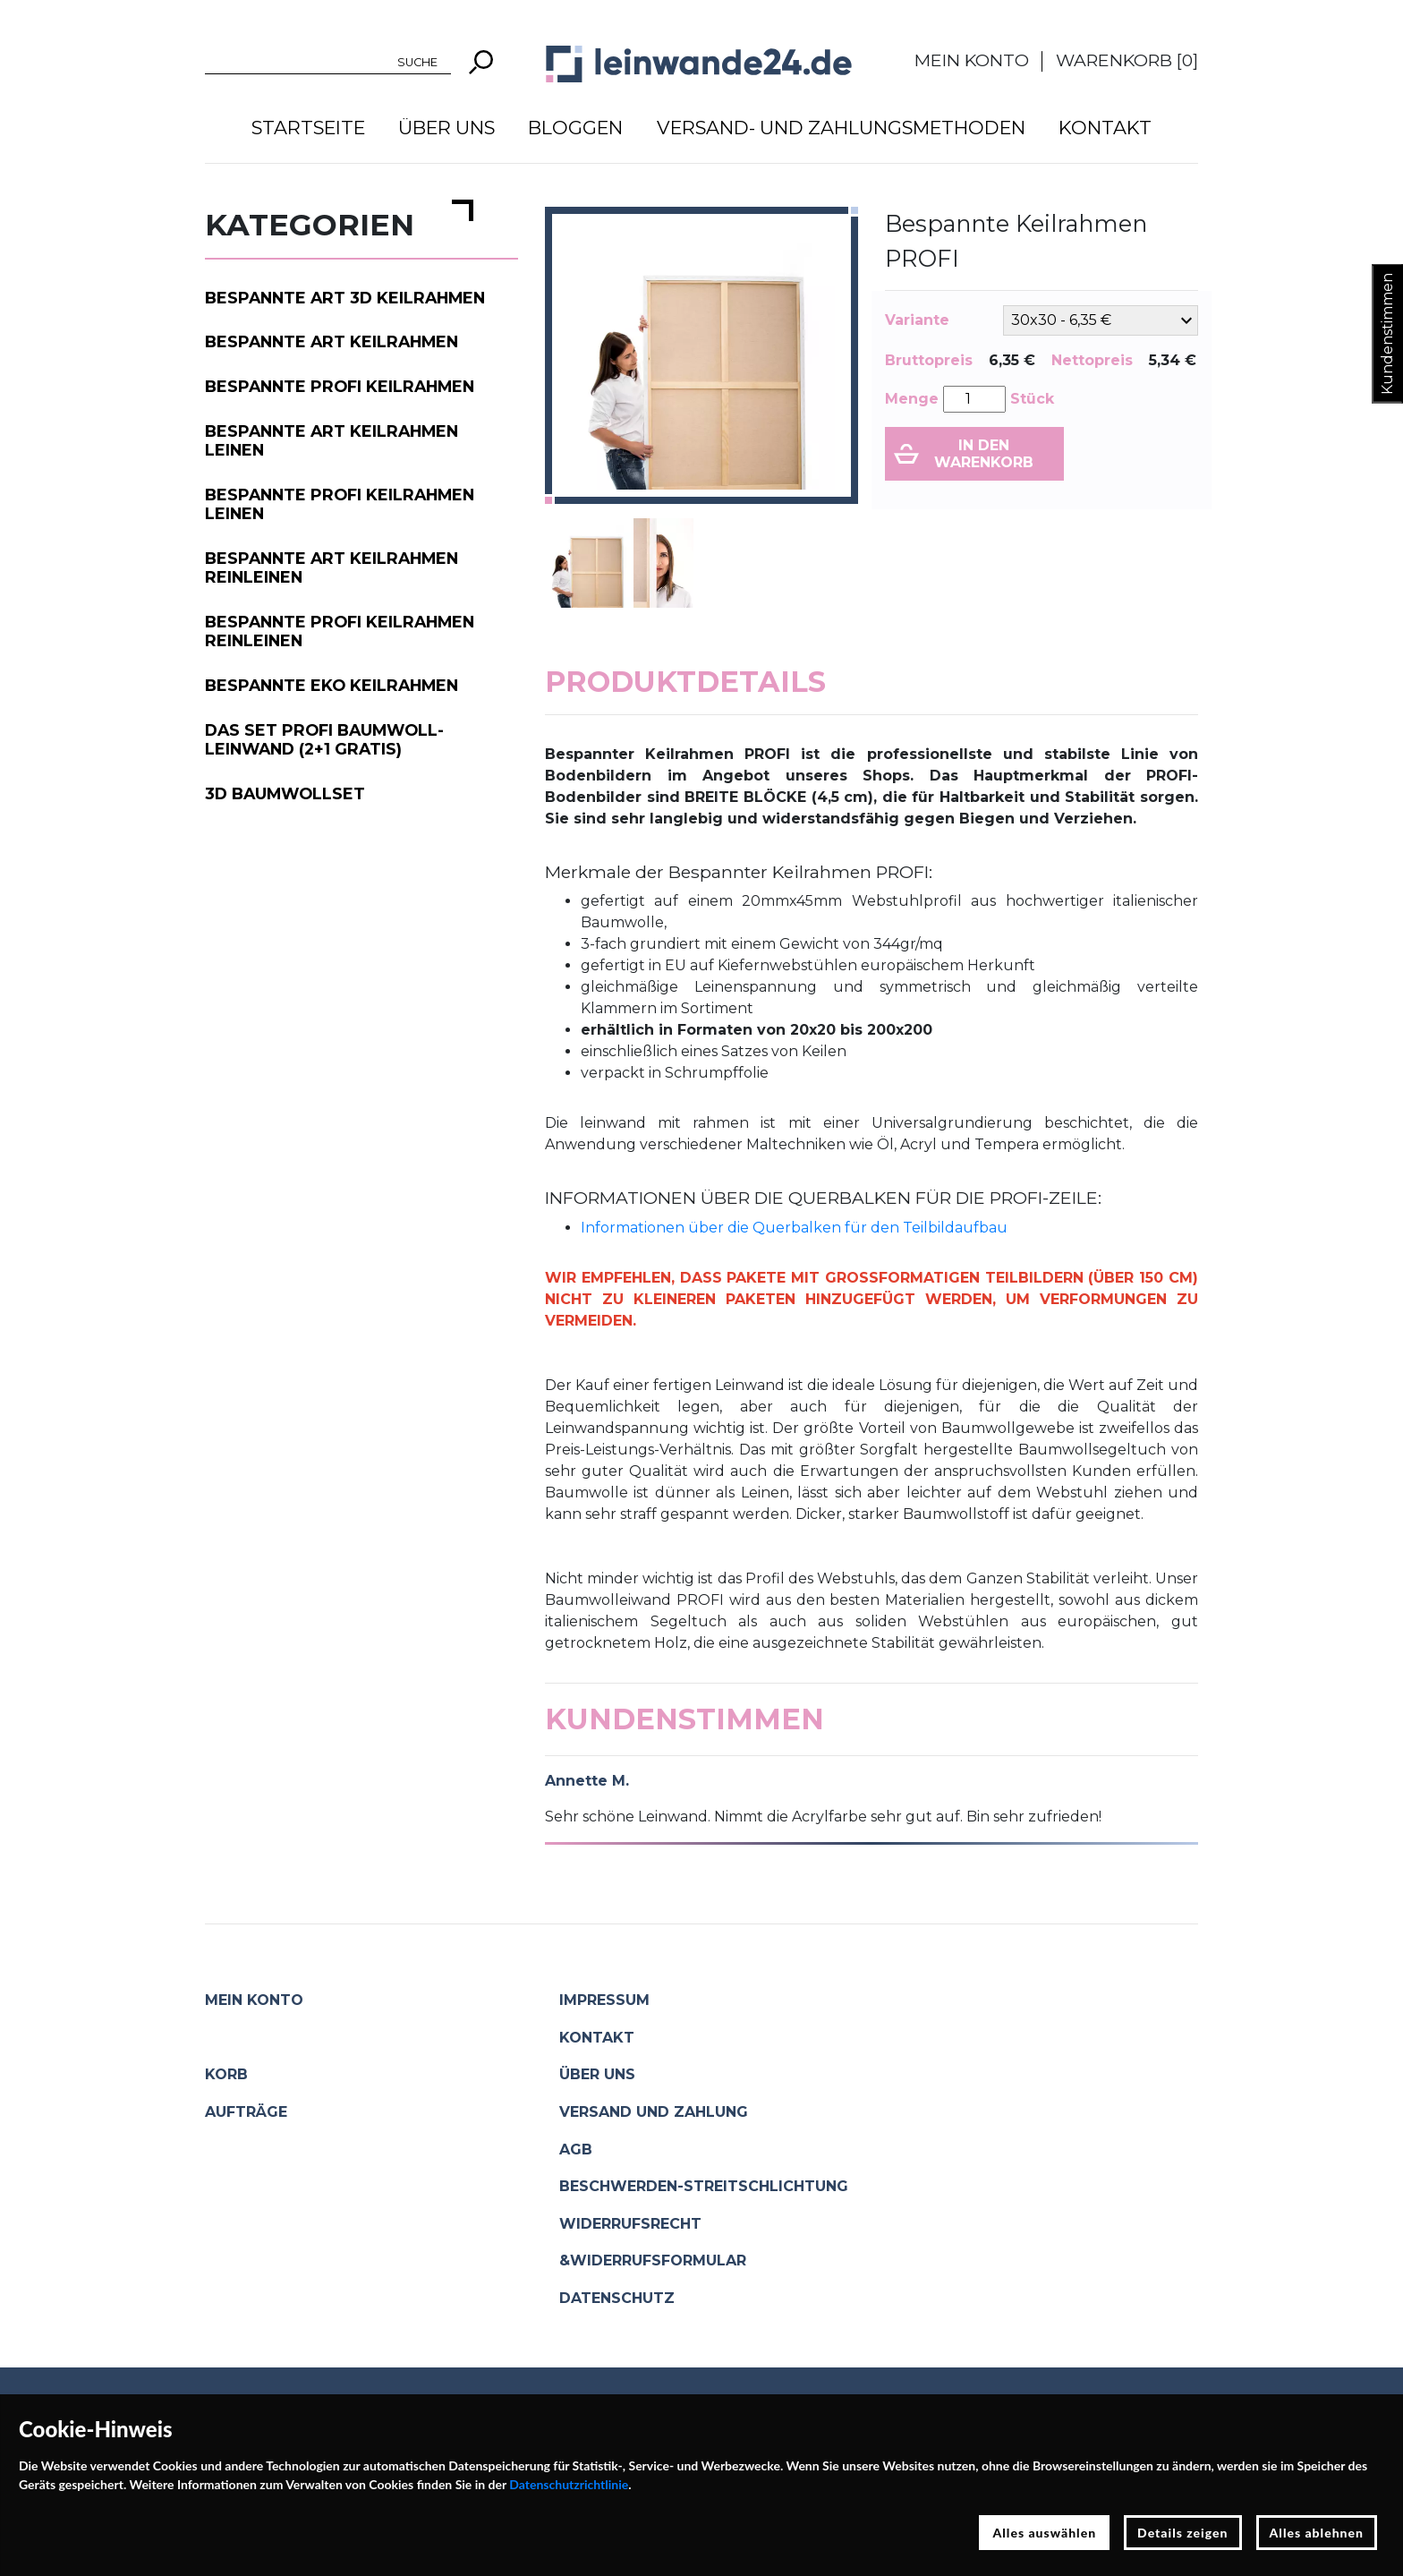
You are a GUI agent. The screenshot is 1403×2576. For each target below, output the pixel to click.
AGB (575, 2149)
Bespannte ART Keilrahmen (331, 341)
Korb (226, 2074)
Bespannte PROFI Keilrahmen (339, 386)
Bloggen (575, 127)
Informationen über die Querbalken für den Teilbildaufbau (794, 1227)
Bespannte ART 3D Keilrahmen (345, 297)
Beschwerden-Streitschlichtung (703, 2186)
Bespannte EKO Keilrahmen (331, 685)
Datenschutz (617, 2298)
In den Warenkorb (983, 454)
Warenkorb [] (1127, 60)
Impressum (604, 2000)
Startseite (308, 127)
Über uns (446, 127)
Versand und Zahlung (653, 2111)
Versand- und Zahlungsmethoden (841, 127)
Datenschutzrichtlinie (568, 2484)
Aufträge (246, 2111)
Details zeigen (1182, 2532)
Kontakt (1105, 127)
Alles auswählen (1044, 2532)
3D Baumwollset (285, 793)
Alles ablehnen (1317, 2532)
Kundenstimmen (1387, 334)
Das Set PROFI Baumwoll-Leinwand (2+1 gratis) (324, 739)
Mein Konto (971, 60)
